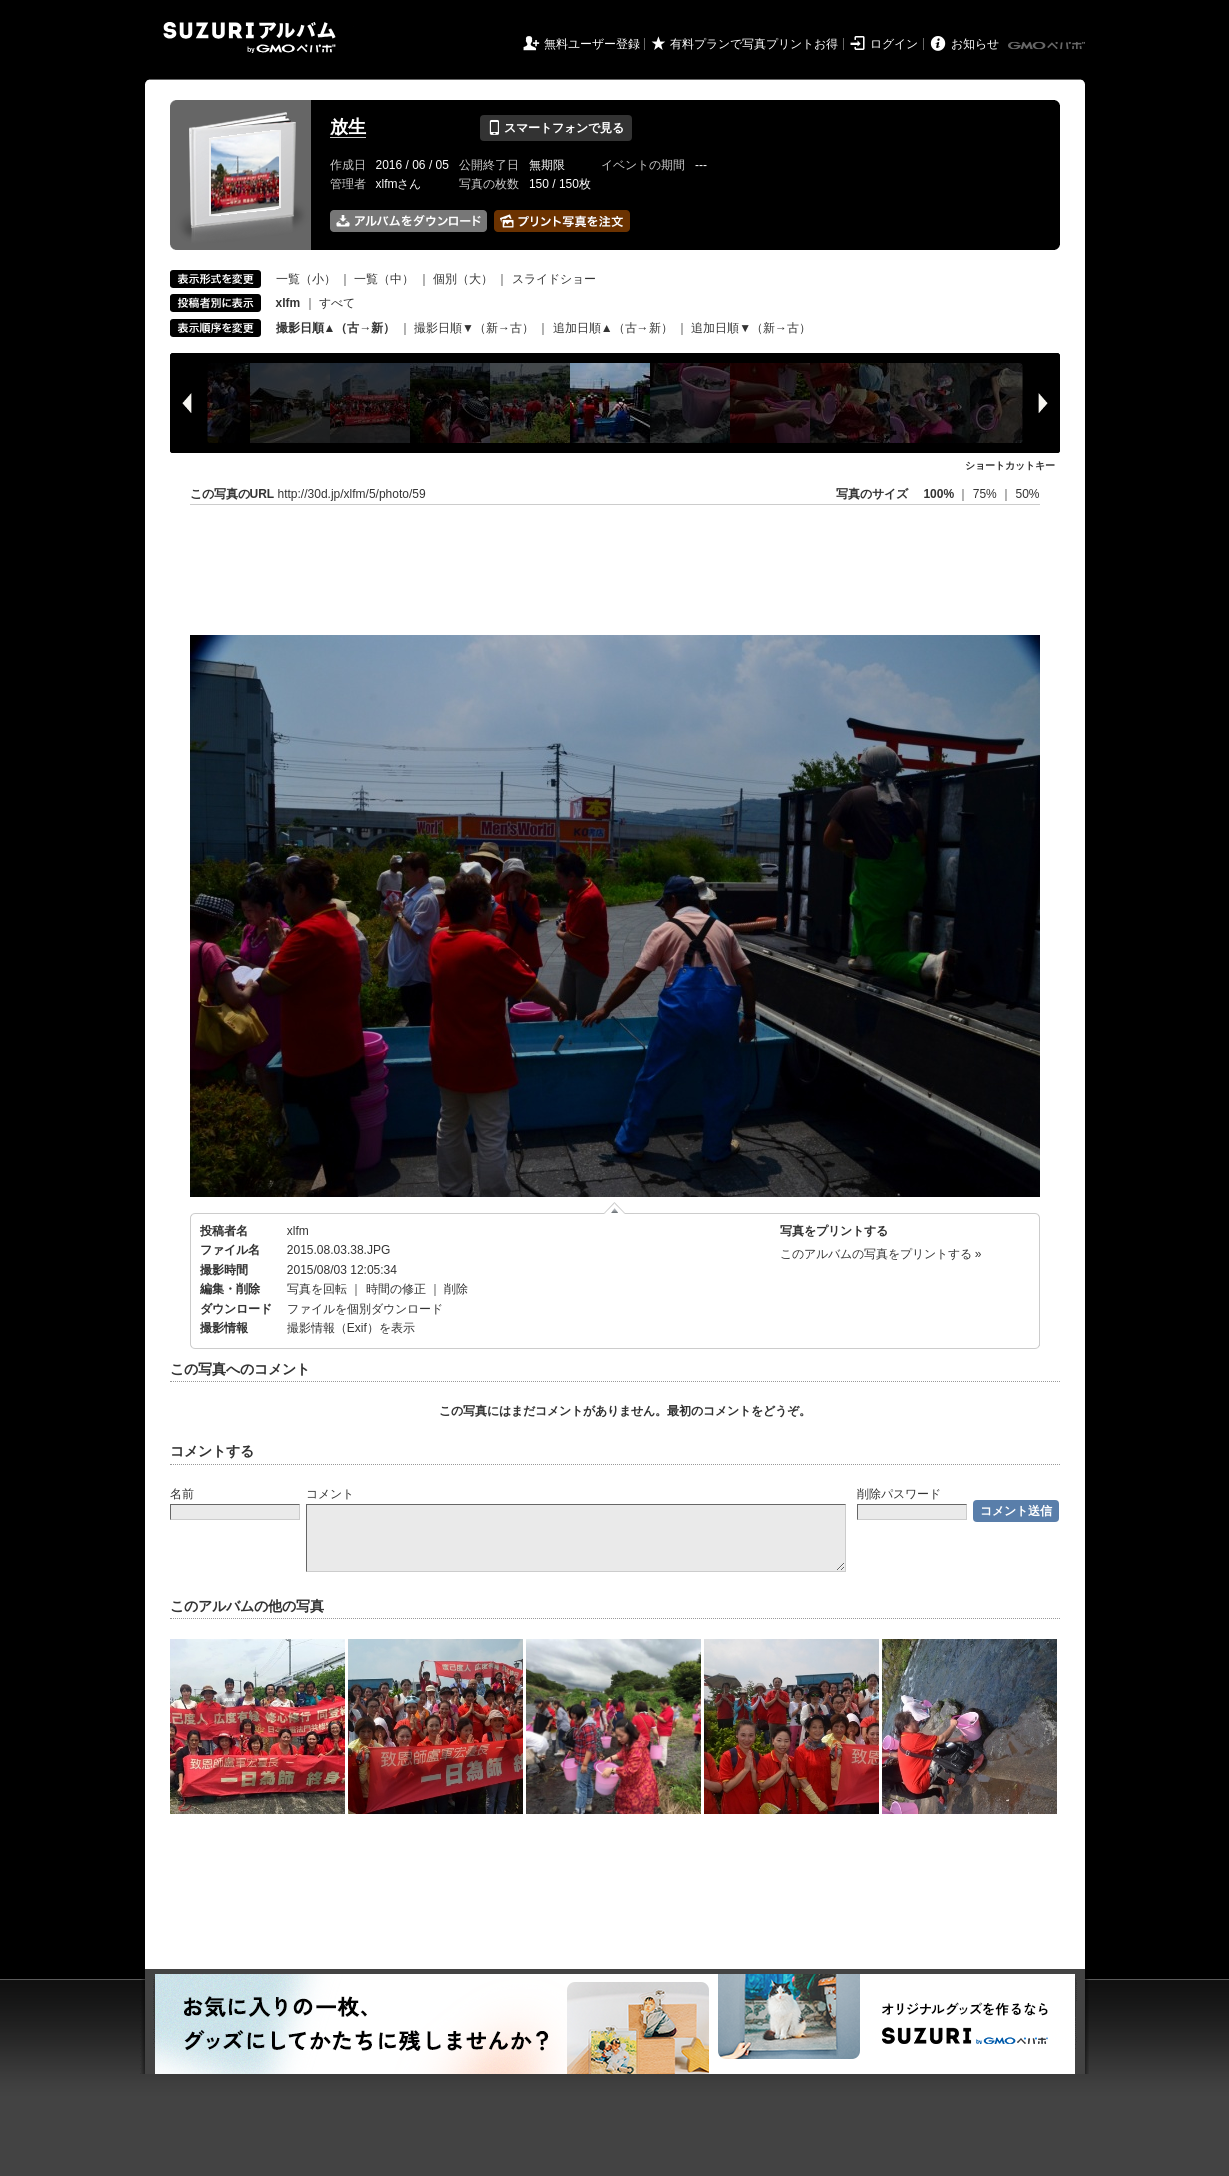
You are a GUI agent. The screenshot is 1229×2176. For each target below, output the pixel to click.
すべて (337, 303)
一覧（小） (306, 279)
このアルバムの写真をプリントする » (881, 1254)
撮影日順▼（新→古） (474, 328)
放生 (348, 127)
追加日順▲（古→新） (613, 328)
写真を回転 (317, 1289)
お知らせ (975, 44)
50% (1027, 494)
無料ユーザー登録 (592, 44)
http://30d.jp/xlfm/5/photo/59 (352, 494)
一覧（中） (384, 279)
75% (986, 494)
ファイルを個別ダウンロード (365, 1309)
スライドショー (554, 279)
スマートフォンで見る (555, 128)
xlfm (298, 1231)
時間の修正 (396, 1289)
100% (938, 494)
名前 (182, 1494)
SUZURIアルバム (249, 37)
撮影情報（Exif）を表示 (351, 1328)
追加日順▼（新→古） (751, 328)
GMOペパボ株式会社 (1048, 46)
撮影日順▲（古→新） (336, 328)
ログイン (894, 44)
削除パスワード (899, 1494)
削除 (456, 1289)
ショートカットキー (1010, 465)
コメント (330, 1494)
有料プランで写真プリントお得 (754, 44)
